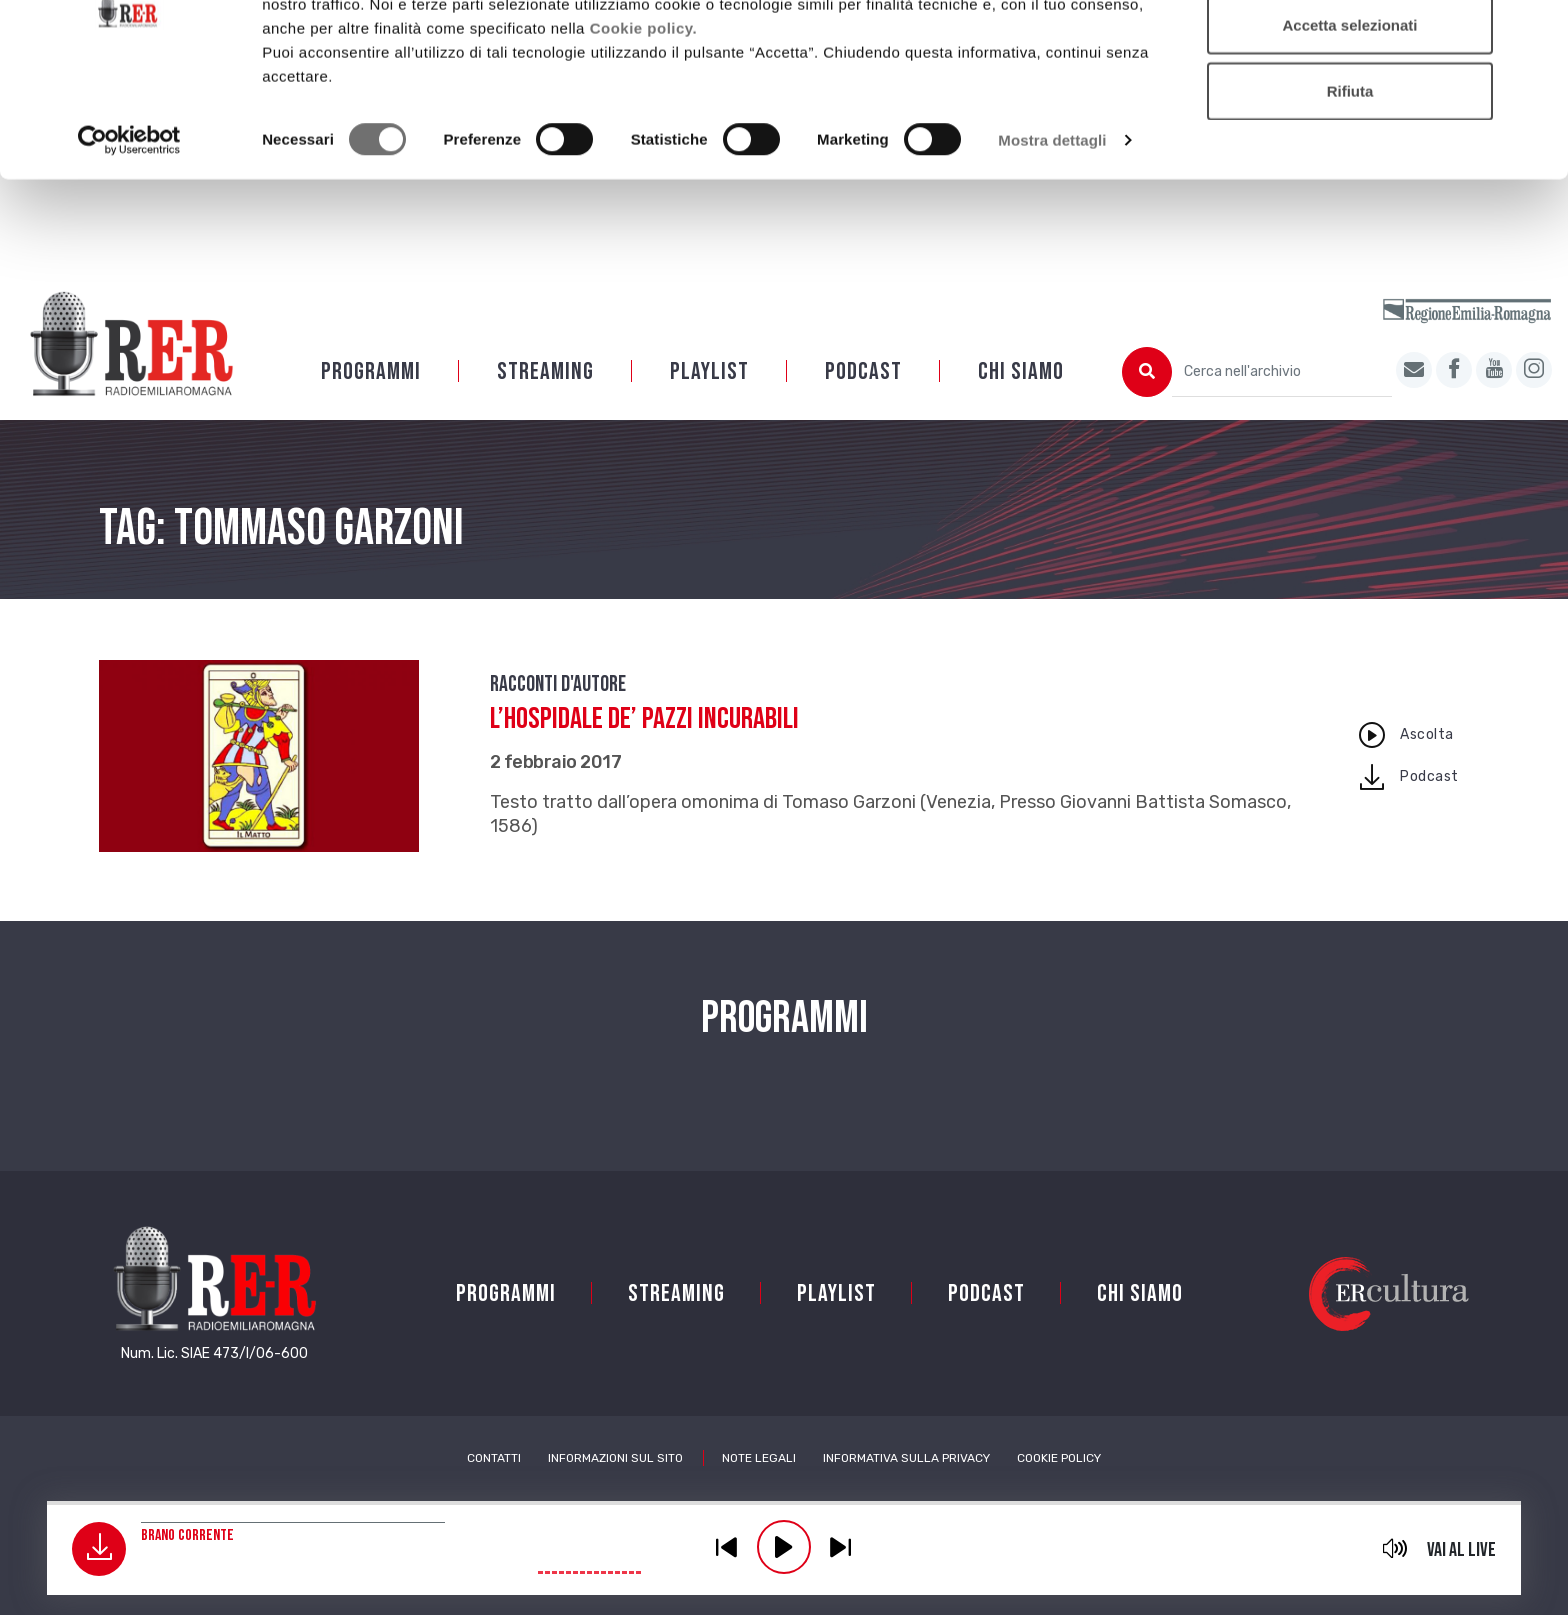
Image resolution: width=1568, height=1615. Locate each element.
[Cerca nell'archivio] (1282, 372)
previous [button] (727, 1547)
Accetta (1350, 52)
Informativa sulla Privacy (906, 1458)
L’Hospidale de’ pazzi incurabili (644, 719)
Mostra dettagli (1052, 233)
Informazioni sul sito (615, 1458)
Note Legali (759, 1458)
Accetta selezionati (1349, 118)
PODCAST (863, 371)
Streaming (545, 371)
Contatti (494, 1458)
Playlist (709, 371)
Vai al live (1461, 1550)
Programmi (371, 371)
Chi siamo (1021, 371)
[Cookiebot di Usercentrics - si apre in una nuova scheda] (129, 234)
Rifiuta (1350, 183)
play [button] (784, 1547)
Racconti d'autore (558, 684)
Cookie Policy (1059, 1458)
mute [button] (1395, 1548)
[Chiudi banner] (1537, 31)
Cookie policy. (644, 120)
